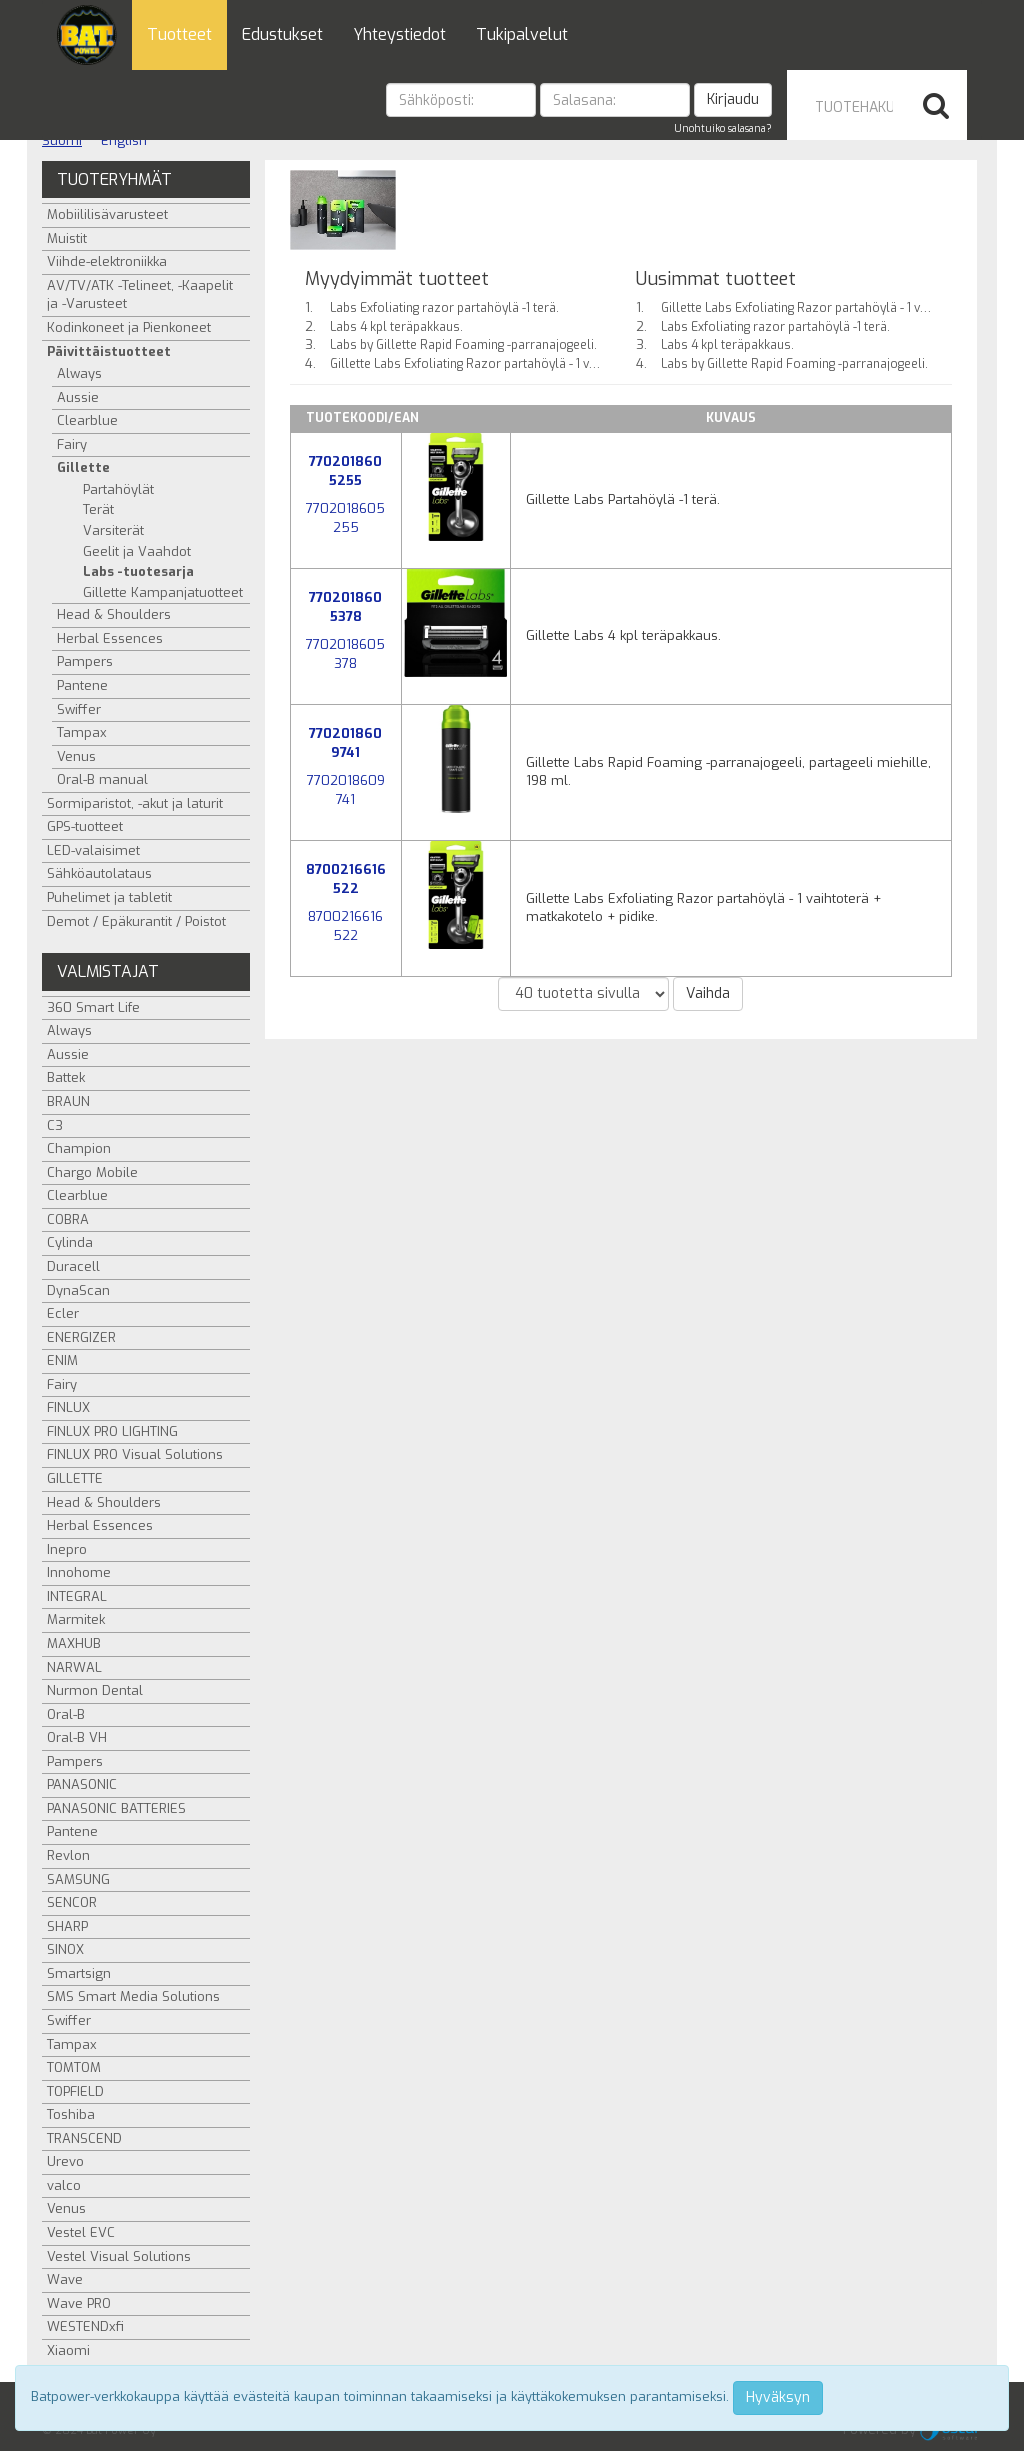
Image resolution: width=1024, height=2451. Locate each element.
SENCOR (72, 1902)
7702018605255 (345, 471)
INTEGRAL (77, 1596)
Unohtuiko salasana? (723, 128)
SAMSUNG (78, 1879)
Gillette (83, 467)
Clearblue (87, 420)
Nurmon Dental (95, 1690)
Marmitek (76, 1619)
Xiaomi (68, 2350)
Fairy (72, 444)
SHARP (67, 1926)
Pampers (85, 661)
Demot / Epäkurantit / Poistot (136, 921)
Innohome (79, 1572)
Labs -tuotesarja (138, 571)
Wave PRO (79, 2303)
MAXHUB (74, 1643)
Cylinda (70, 1242)
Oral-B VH (77, 1737)
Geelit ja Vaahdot (137, 551)
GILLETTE (75, 1478)
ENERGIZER (81, 1337)
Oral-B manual (102, 779)
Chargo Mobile (92, 1172)
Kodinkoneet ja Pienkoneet (129, 327)
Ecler (63, 1313)
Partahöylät (118, 489)
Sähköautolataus (99, 873)
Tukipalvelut (522, 34)
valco (64, 2185)
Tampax (82, 732)
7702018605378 (345, 607)
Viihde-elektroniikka (107, 261)
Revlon (68, 1855)
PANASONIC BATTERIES (116, 1808)
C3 (55, 1125)
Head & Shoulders (114, 614)
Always (79, 373)
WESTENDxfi (85, 2326)
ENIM (62, 1360)
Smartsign (79, 1973)
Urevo (65, 2161)
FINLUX (68, 1407)
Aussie (78, 397)
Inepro (67, 1549)
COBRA (68, 1219)
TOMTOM (74, 2067)
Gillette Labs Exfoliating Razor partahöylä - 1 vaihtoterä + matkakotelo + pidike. (552, 364)
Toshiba (71, 2114)
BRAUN (68, 1101)
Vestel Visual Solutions (119, 2256)
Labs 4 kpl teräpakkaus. (396, 327)
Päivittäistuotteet (109, 351)
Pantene (82, 685)
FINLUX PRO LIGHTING (112, 1431)
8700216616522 (346, 879)
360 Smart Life (93, 1007)
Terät (98, 509)
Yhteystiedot (399, 34)
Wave (65, 2279)
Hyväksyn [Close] (778, 2397)
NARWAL (74, 1667)
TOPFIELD (75, 2091)
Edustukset (282, 34)
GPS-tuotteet (85, 826)
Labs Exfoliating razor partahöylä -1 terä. (444, 308)
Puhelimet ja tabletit (109, 897)
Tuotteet (179, 34)
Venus (76, 756)
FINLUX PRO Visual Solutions (135, 1454)
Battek (66, 1077)
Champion (79, 1148)
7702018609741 (345, 743)
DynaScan (78, 1290)
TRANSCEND (84, 2138)
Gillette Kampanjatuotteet (163, 592)
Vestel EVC (81, 2232)
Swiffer (79, 709)
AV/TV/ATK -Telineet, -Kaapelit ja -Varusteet (140, 295)
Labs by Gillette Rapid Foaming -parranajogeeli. (463, 345)
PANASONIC (82, 1784)
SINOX (65, 1949)
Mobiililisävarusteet (107, 214)
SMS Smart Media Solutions (133, 1996)
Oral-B (66, 1714)
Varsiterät (113, 530)
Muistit (67, 238)
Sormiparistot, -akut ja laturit (135, 803)
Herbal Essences (110, 638)
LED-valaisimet (93, 850)
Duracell (73, 1266)
